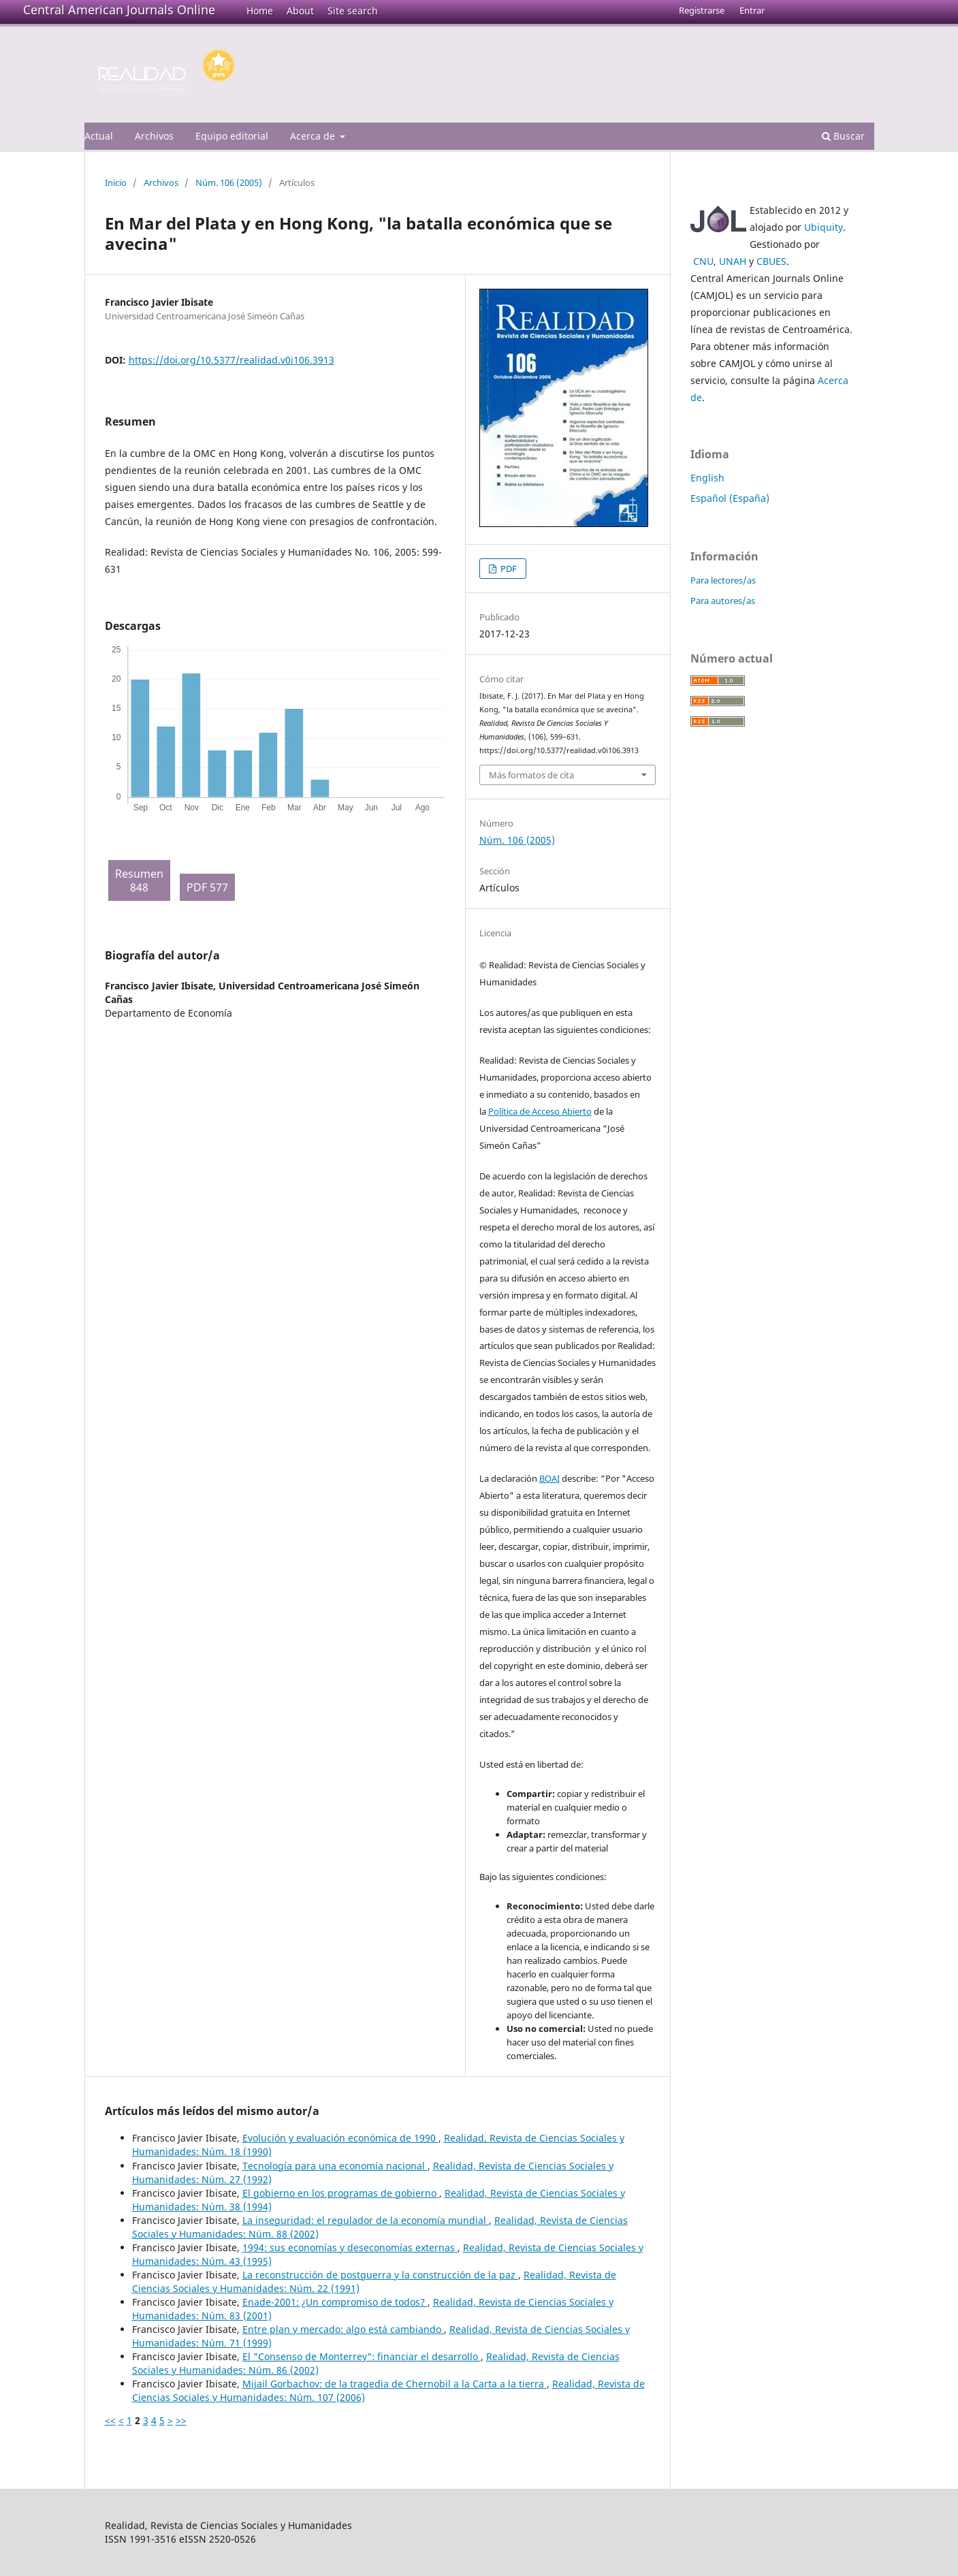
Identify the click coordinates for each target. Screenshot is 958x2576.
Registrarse (701, 10)
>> (181, 2420)
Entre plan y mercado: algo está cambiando (343, 2329)
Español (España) (729, 498)
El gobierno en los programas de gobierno (340, 2193)
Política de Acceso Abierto (540, 1111)
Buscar (843, 135)
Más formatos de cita (531, 775)
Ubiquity (823, 227)
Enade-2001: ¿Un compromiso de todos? (335, 2301)
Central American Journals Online (119, 9)
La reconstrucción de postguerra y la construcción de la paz (380, 2274)
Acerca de (314, 135)
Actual (98, 135)
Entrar (752, 10)
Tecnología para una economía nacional (335, 2165)
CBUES (771, 261)
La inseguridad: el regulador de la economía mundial (365, 2220)
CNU (703, 261)
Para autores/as (722, 600)
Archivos (154, 135)
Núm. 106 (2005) (228, 182)
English (707, 477)
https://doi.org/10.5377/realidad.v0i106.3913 (231, 359)
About (300, 10)
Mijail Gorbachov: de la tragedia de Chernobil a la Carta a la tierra (394, 2383)
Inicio (116, 182)
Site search (353, 10)
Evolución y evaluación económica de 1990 (340, 2137)
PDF (507, 568)
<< (110, 2420)
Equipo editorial (231, 135)
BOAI (549, 1478)
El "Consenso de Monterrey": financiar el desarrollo (361, 2356)
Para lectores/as (723, 580)
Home (259, 10)
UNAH (732, 261)
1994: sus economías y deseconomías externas (350, 2247)
